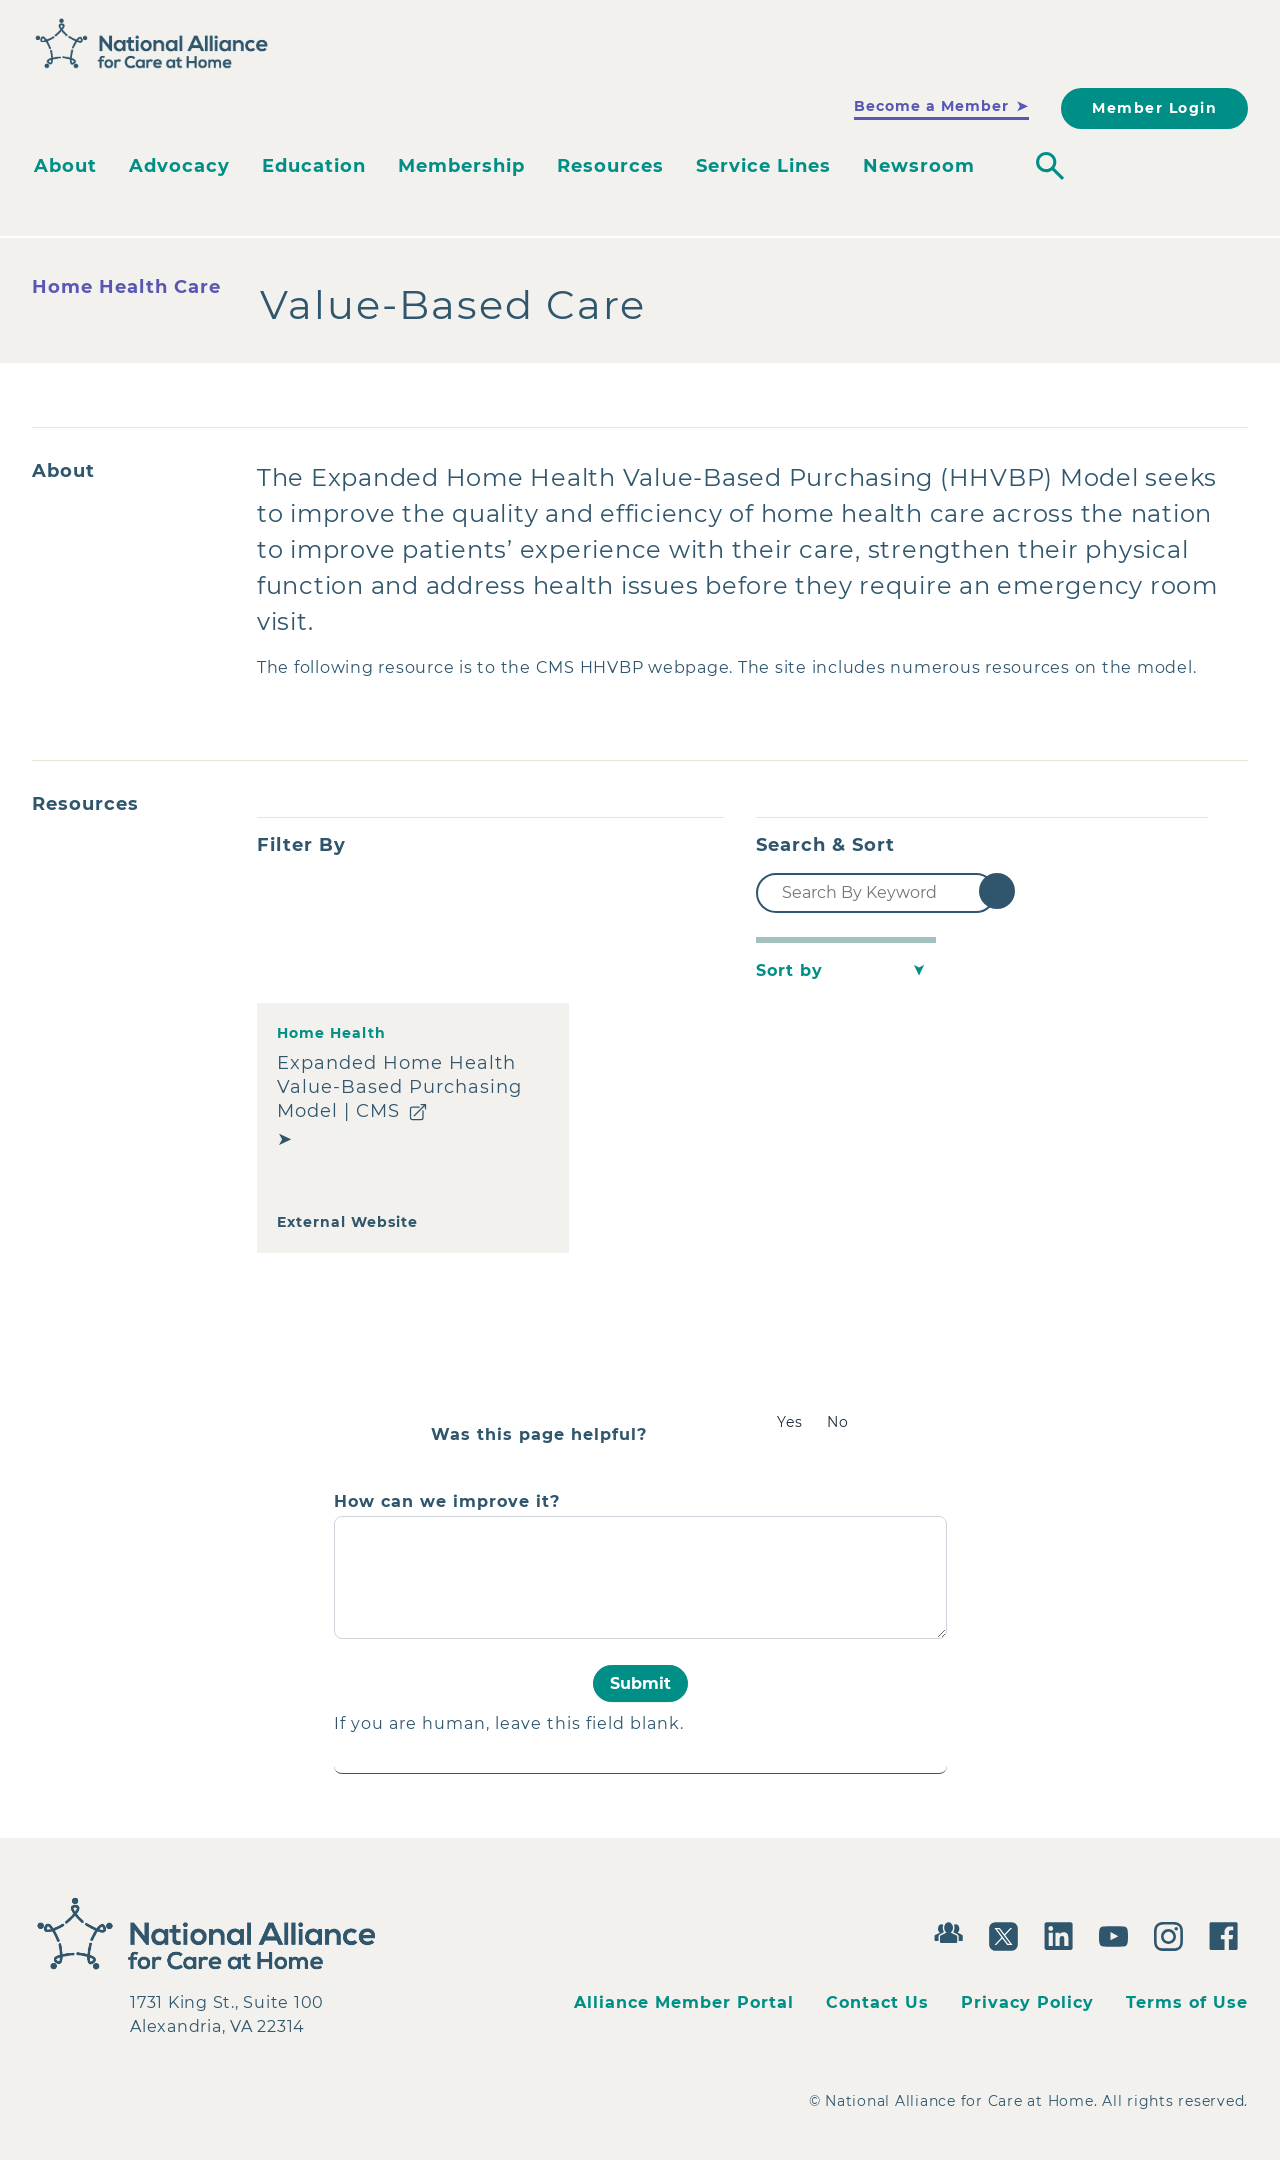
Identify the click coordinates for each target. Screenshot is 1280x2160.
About (65, 166)
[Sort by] (846, 971)
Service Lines (763, 166)
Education (314, 166)
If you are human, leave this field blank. (509, 1723)
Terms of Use (1187, 2002)
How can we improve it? (447, 1502)
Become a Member (931, 106)
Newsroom (919, 166)
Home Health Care (126, 287)
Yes (790, 1422)
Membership (461, 166)
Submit (640, 1683)
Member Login (1154, 108)
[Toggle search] (1050, 166)
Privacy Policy (1027, 2002)
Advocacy (179, 166)
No (838, 1422)
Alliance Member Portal (684, 2002)
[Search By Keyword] (876, 893)
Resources (610, 166)
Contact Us (877, 2002)
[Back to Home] (152, 44)
